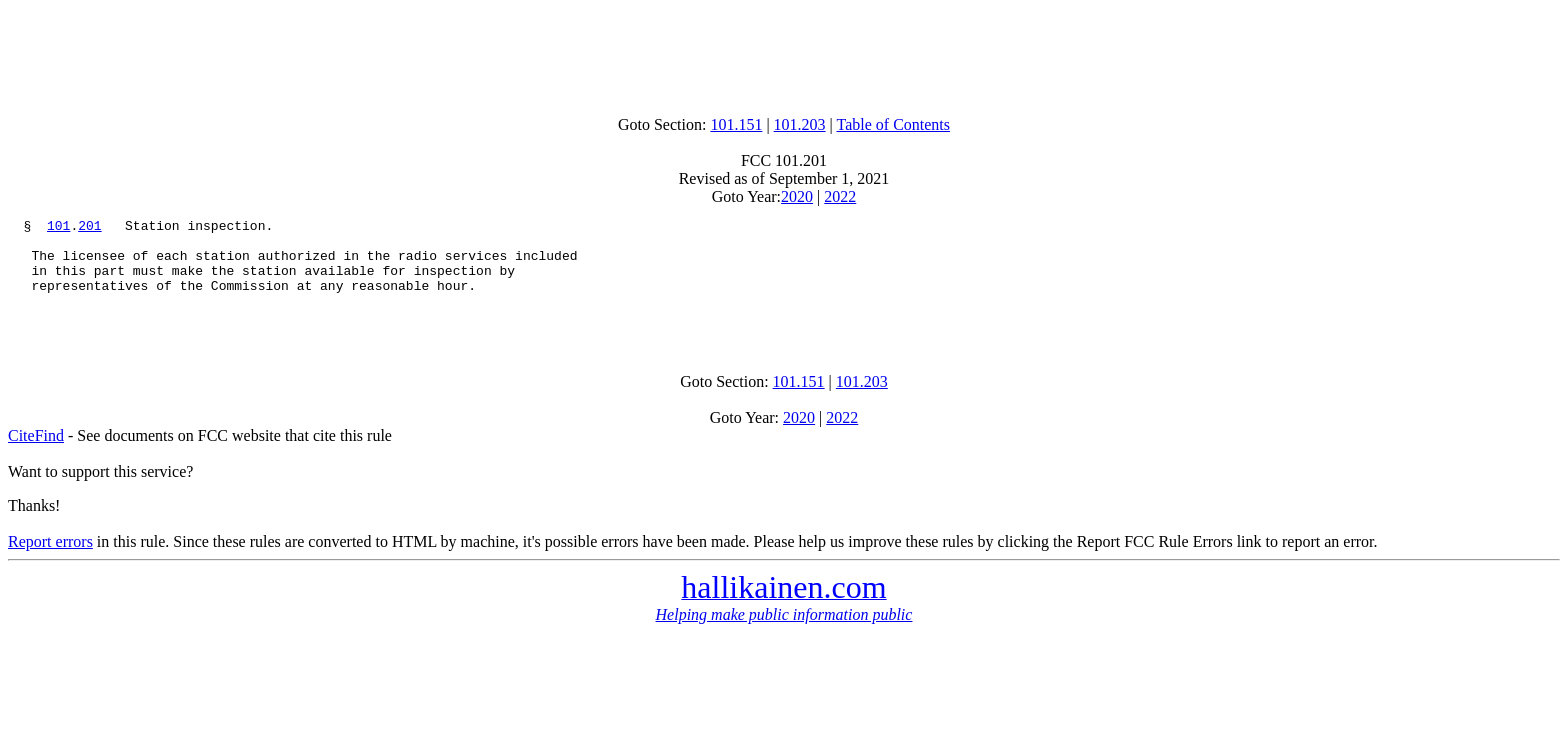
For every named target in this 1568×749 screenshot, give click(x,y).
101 (58, 228)
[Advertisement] (784, 53)
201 (89, 228)
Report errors (50, 562)
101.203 (800, 124)
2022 (840, 196)
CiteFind (36, 456)
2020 (797, 196)
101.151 (736, 124)
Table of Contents (894, 124)
